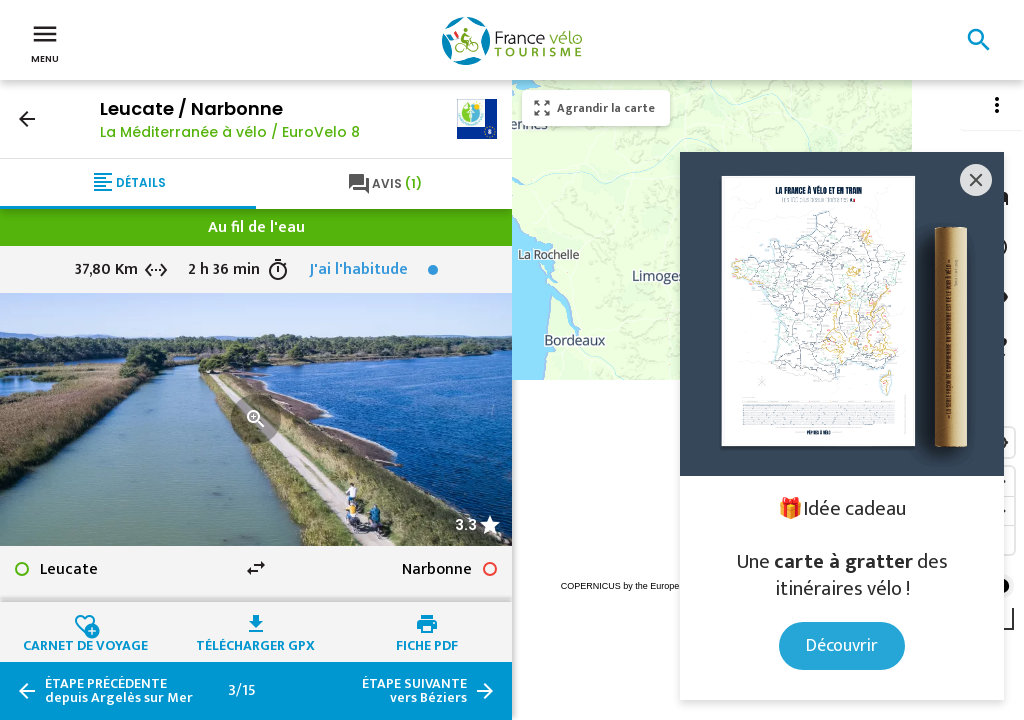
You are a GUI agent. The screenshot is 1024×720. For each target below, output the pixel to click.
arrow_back (27, 119)
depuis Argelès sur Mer (119, 691)
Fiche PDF (427, 643)
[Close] (976, 180)
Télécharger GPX (255, 643)
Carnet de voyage (85, 643)
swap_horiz (256, 568)
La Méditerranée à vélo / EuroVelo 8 (230, 132)
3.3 (466, 525)
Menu (45, 42)
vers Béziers (414, 691)
